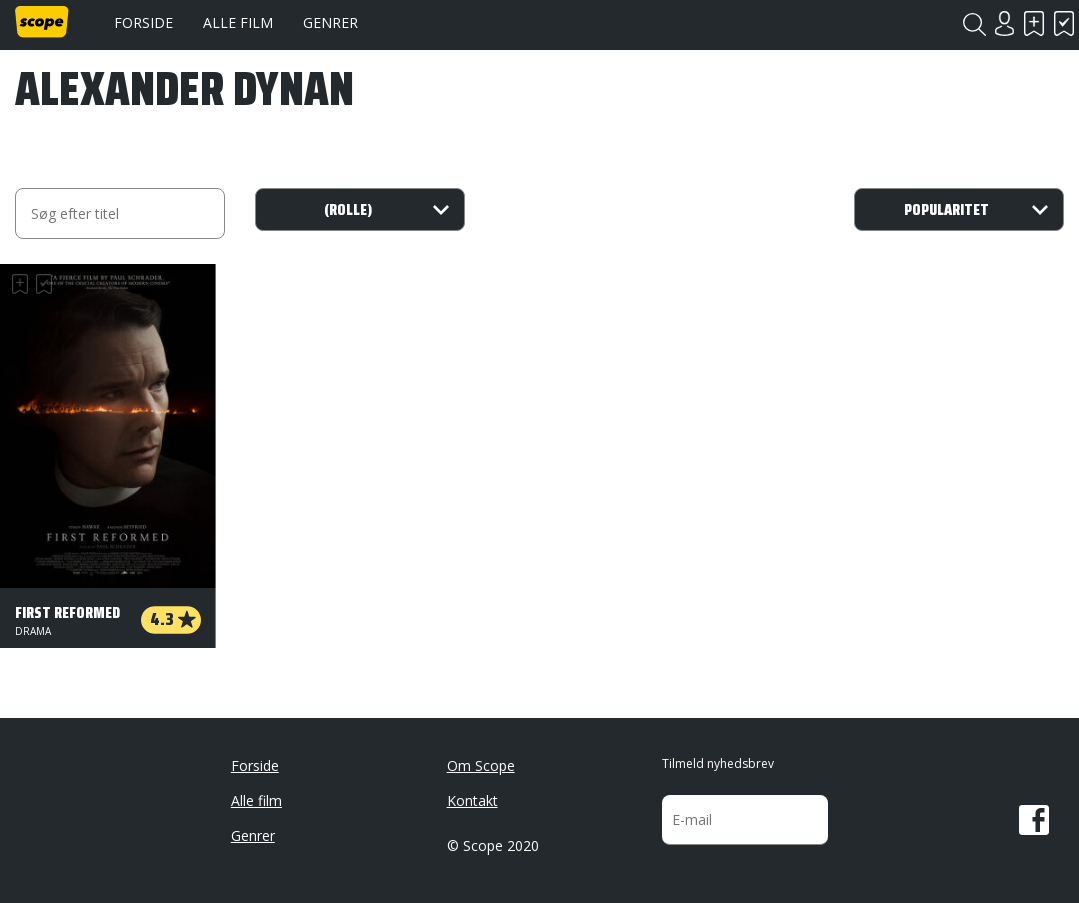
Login (1004, 23)
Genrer (330, 22)
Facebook (1034, 820)
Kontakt (472, 800)
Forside (143, 22)
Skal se (1034, 23)
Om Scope (481, 765)
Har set (1064, 23)
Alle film (238, 22)
